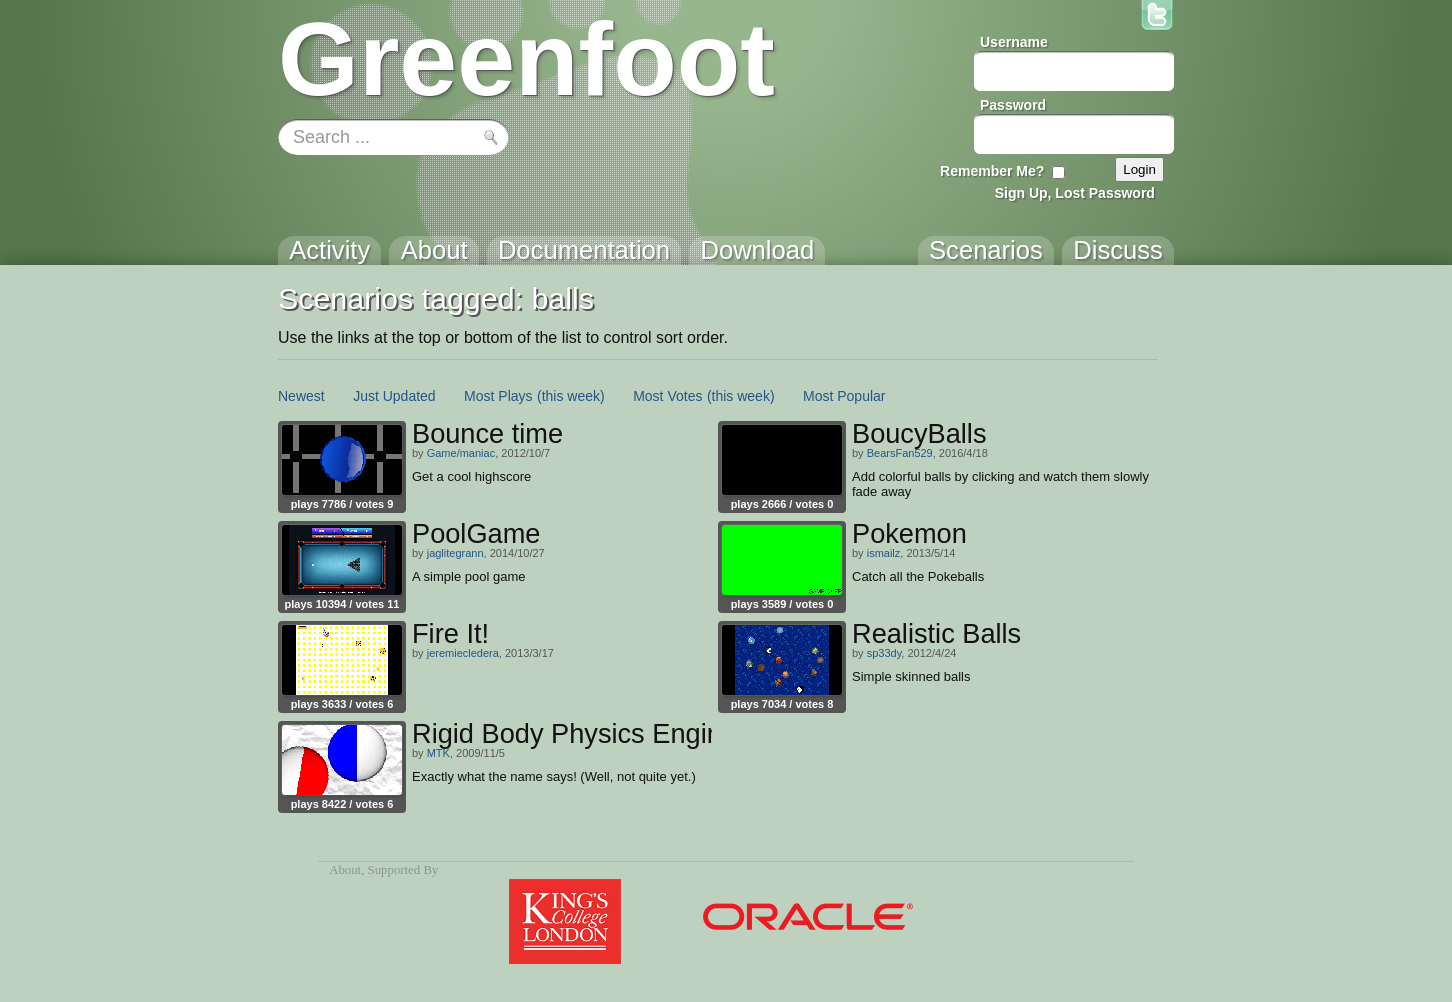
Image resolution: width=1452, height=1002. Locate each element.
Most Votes (667, 396)
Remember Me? (992, 171)
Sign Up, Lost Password (1075, 193)
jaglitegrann (455, 553)
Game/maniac (461, 453)
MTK (438, 753)
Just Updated (394, 396)
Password (1013, 105)
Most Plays (498, 396)
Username (1014, 42)
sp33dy (884, 653)
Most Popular (844, 396)
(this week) (571, 396)
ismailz (884, 553)
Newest (301, 396)
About (345, 870)
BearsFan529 (900, 453)
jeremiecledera (463, 653)
